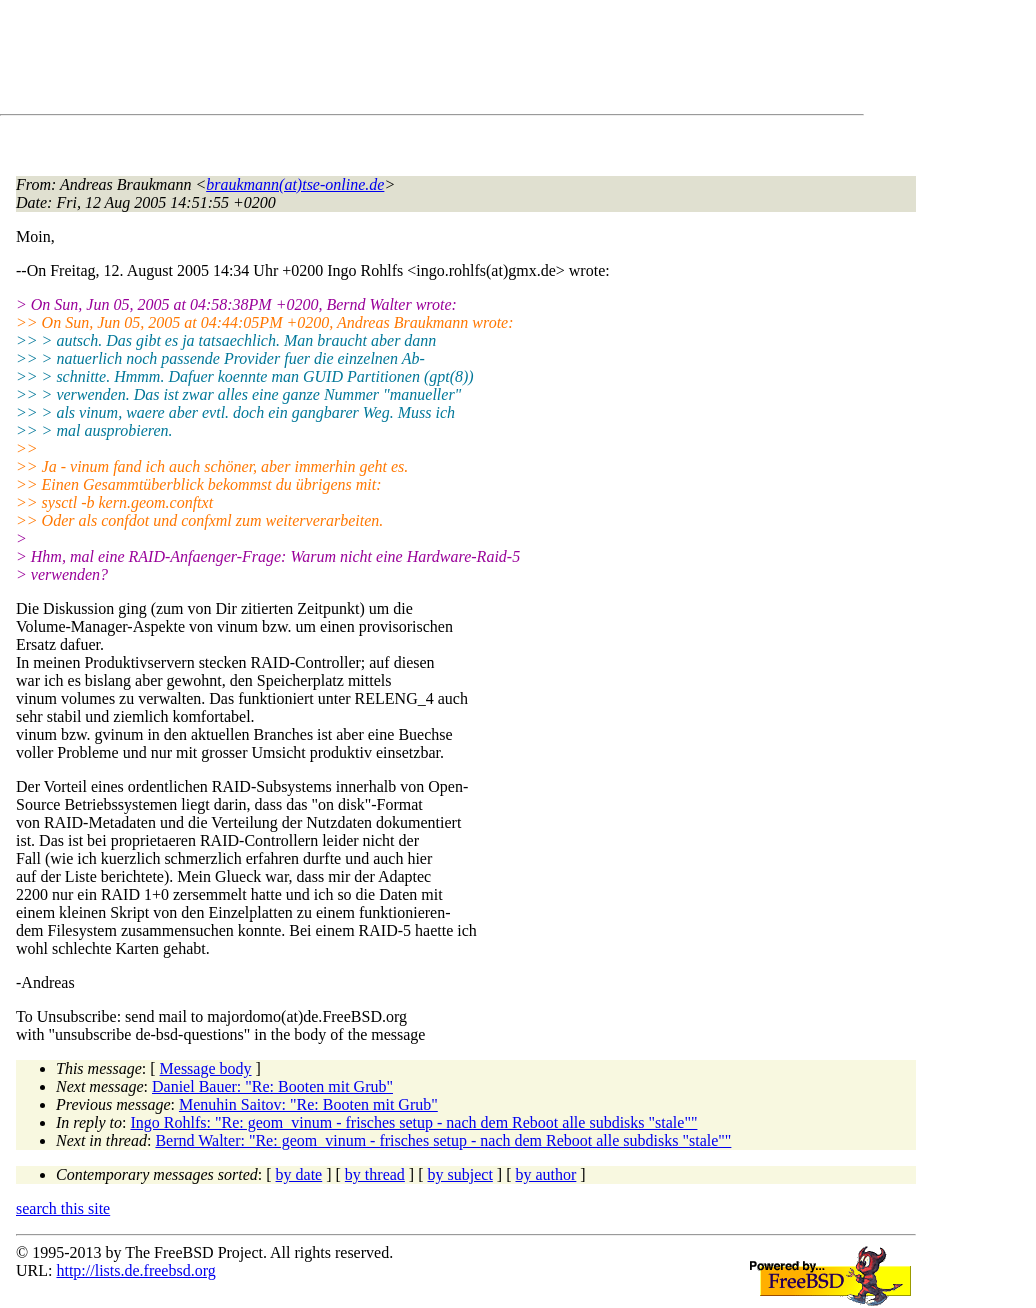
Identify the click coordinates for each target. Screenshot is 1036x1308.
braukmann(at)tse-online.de (295, 184)
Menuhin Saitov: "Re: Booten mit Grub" (308, 1104)
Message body (206, 1068)
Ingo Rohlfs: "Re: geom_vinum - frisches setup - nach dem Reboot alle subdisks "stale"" (414, 1122)
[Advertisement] (380, 61)
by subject (460, 1174)
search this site (63, 1208)
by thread (375, 1174)
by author (545, 1174)
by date (299, 1174)
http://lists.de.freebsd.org (135, 1270)
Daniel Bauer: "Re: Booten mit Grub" (272, 1086)
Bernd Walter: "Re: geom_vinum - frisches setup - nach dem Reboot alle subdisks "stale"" (443, 1140)
